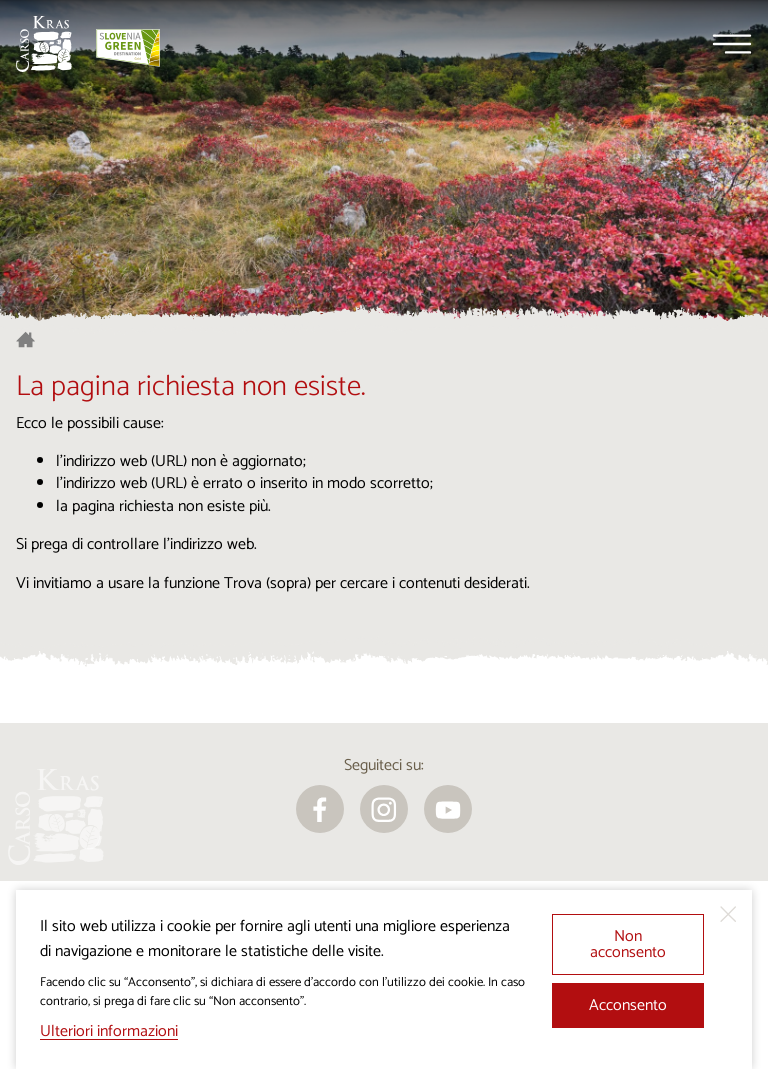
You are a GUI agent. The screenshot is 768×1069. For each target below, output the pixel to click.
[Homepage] (44, 44)
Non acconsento (628, 944)
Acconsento (628, 1005)
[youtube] (448, 809)
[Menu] (732, 44)
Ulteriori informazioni (109, 1031)
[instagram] (384, 809)
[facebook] (320, 809)
